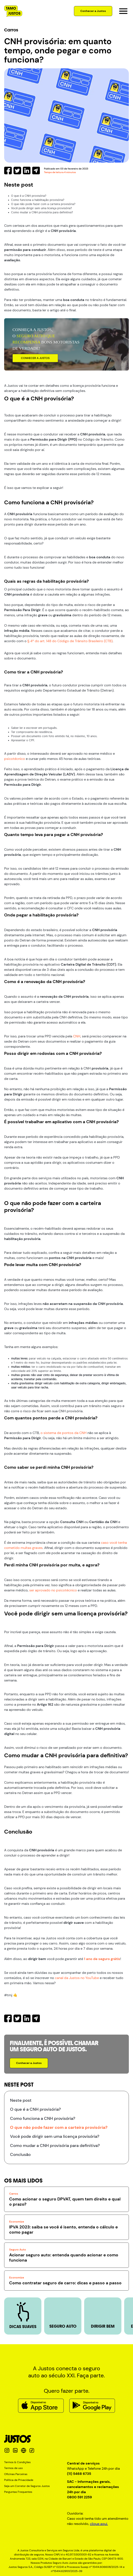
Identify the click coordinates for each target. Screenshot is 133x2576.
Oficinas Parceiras (15, 2474)
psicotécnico (14, 758)
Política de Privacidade (18, 2480)
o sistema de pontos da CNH (64, 1433)
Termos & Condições (17, 2462)
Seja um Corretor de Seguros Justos (27, 2486)
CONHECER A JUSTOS (35, 358)
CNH (76, 1036)
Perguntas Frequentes (18, 2492)
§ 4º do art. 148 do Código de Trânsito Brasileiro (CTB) (70, 641)
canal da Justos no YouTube (77, 1978)
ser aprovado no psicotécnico (53, 1590)
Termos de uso (13, 2468)
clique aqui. (99, 2523)
